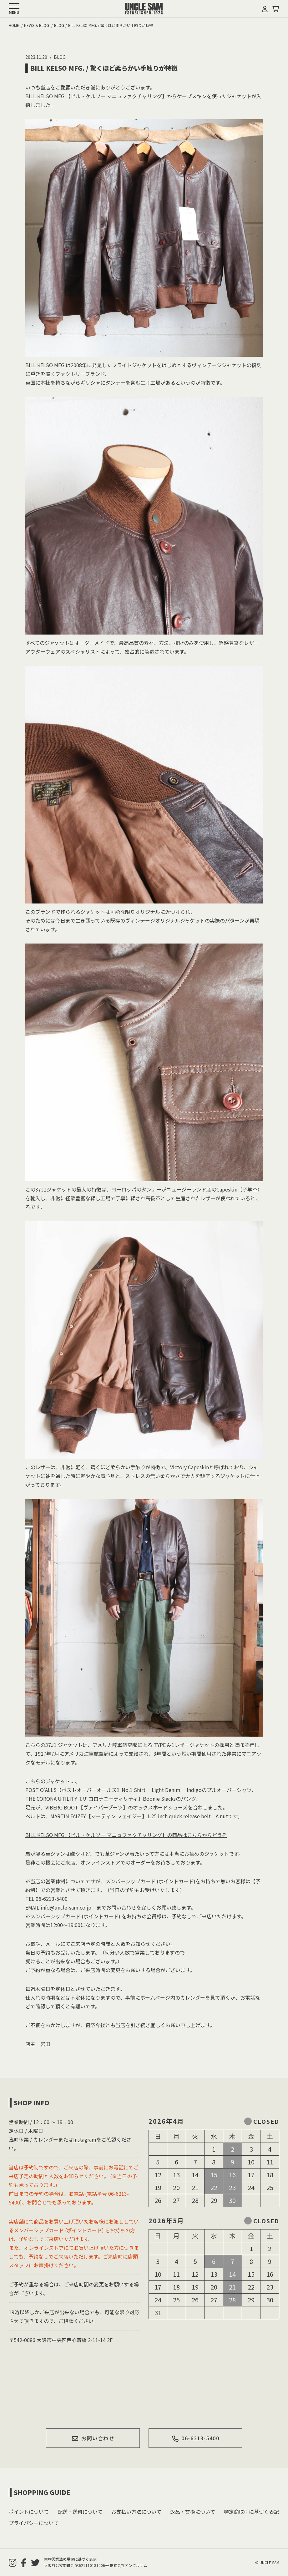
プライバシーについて (34, 2523)
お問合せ (37, 2202)
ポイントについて (29, 2511)
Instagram (84, 2139)
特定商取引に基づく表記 (251, 2511)
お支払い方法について (136, 2511)
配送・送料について (80, 2511)
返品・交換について (192, 2511)
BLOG (60, 57)
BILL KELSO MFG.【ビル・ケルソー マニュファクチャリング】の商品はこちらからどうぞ (126, 1835)
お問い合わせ (93, 2438)
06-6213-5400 (195, 2438)
